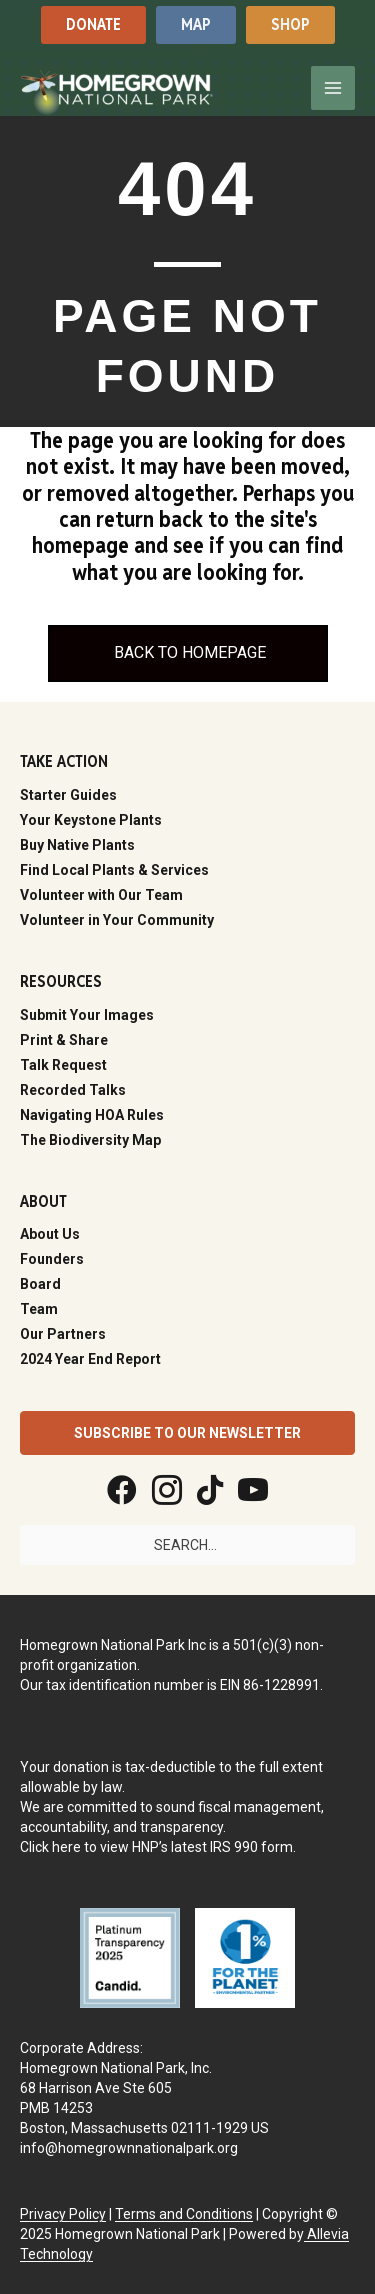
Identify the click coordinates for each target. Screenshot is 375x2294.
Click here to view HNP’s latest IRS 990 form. (158, 1847)
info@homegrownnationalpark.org (129, 2148)
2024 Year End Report (90, 1359)
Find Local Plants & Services (114, 870)
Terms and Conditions (184, 2214)
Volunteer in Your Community (117, 920)
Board (40, 1284)
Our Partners (63, 1334)
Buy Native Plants (77, 845)
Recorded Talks (73, 1090)
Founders (52, 1259)
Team (39, 1309)
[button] (93, 24)
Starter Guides (68, 795)
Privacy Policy (63, 2214)
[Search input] (187, 1545)
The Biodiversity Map (90, 1140)
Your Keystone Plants (91, 820)
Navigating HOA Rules (92, 1115)
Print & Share (64, 1040)
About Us (50, 1234)
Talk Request (63, 1065)
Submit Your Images (87, 1015)
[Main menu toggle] (333, 88)
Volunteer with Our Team (101, 895)
